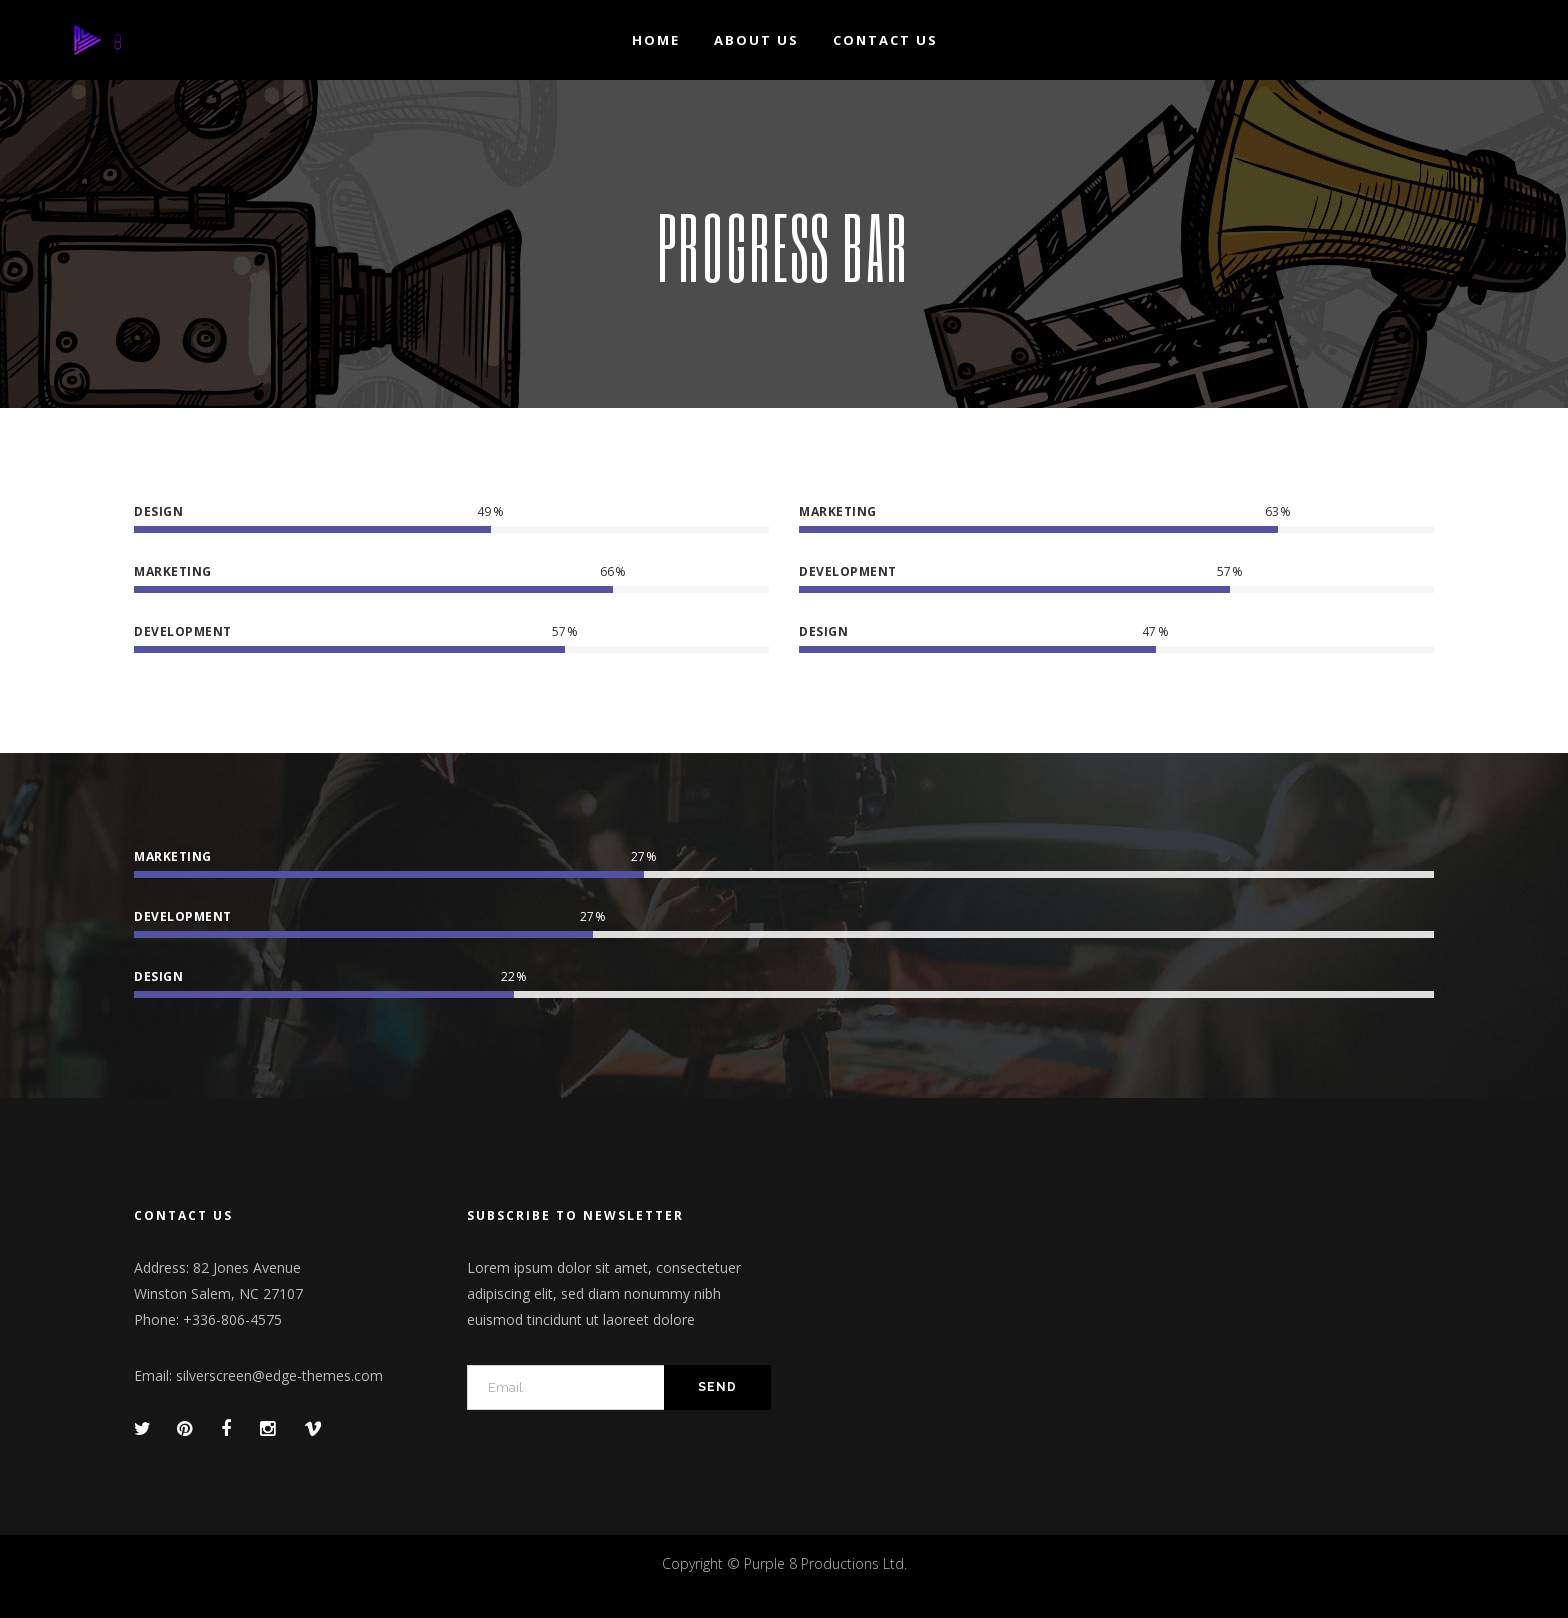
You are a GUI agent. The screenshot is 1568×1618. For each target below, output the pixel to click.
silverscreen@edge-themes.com (279, 1375)
